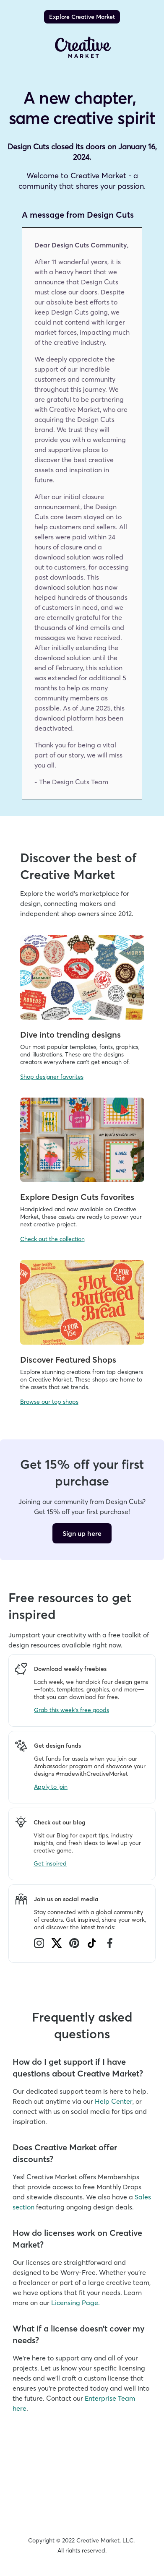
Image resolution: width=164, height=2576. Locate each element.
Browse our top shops (49, 1401)
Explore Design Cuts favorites (77, 1197)
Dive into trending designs (70, 1034)
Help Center (114, 2101)
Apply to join (51, 1786)
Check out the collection (52, 1239)
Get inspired (50, 1863)
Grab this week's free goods (71, 1710)
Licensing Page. (75, 2302)
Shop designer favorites (51, 1076)
